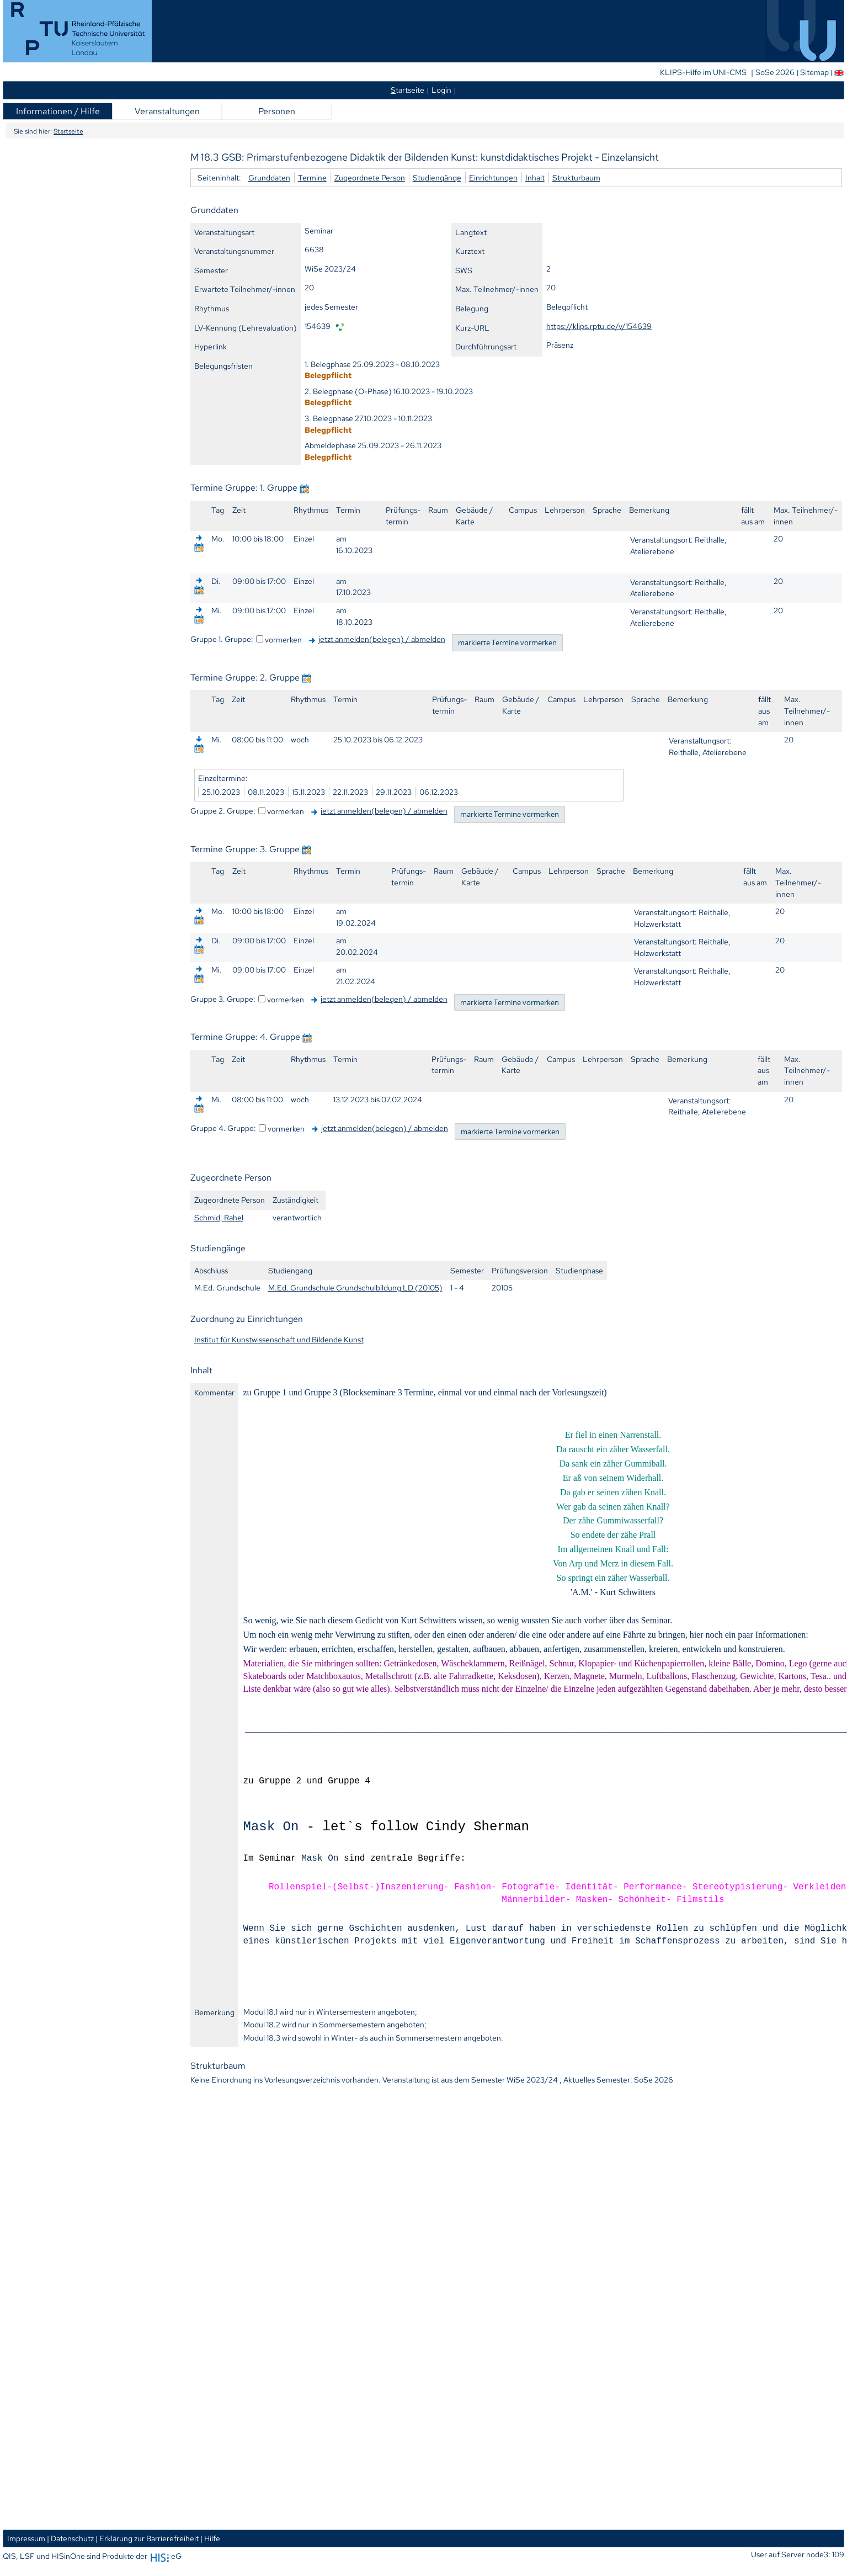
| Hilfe (210, 2538)
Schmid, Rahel (218, 1217)
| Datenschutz (70, 2538)
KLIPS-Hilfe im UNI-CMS (704, 72)
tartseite (407, 89)
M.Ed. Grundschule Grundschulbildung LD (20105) (355, 1287)
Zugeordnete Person (369, 177)
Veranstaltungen (167, 111)
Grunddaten (269, 177)
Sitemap (814, 72)
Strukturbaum (576, 177)
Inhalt (535, 177)
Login (441, 89)
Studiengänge (437, 177)
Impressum (26, 2538)
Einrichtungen (493, 177)
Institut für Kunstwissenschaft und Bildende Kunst (279, 1339)
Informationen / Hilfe (58, 111)
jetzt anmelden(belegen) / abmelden (381, 639)
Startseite (68, 131)
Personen (276, 111)
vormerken (283, 639)
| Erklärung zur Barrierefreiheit (147, 2538)
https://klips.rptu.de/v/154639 (599, 326)
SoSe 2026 (775, 72)
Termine (312, 177)
